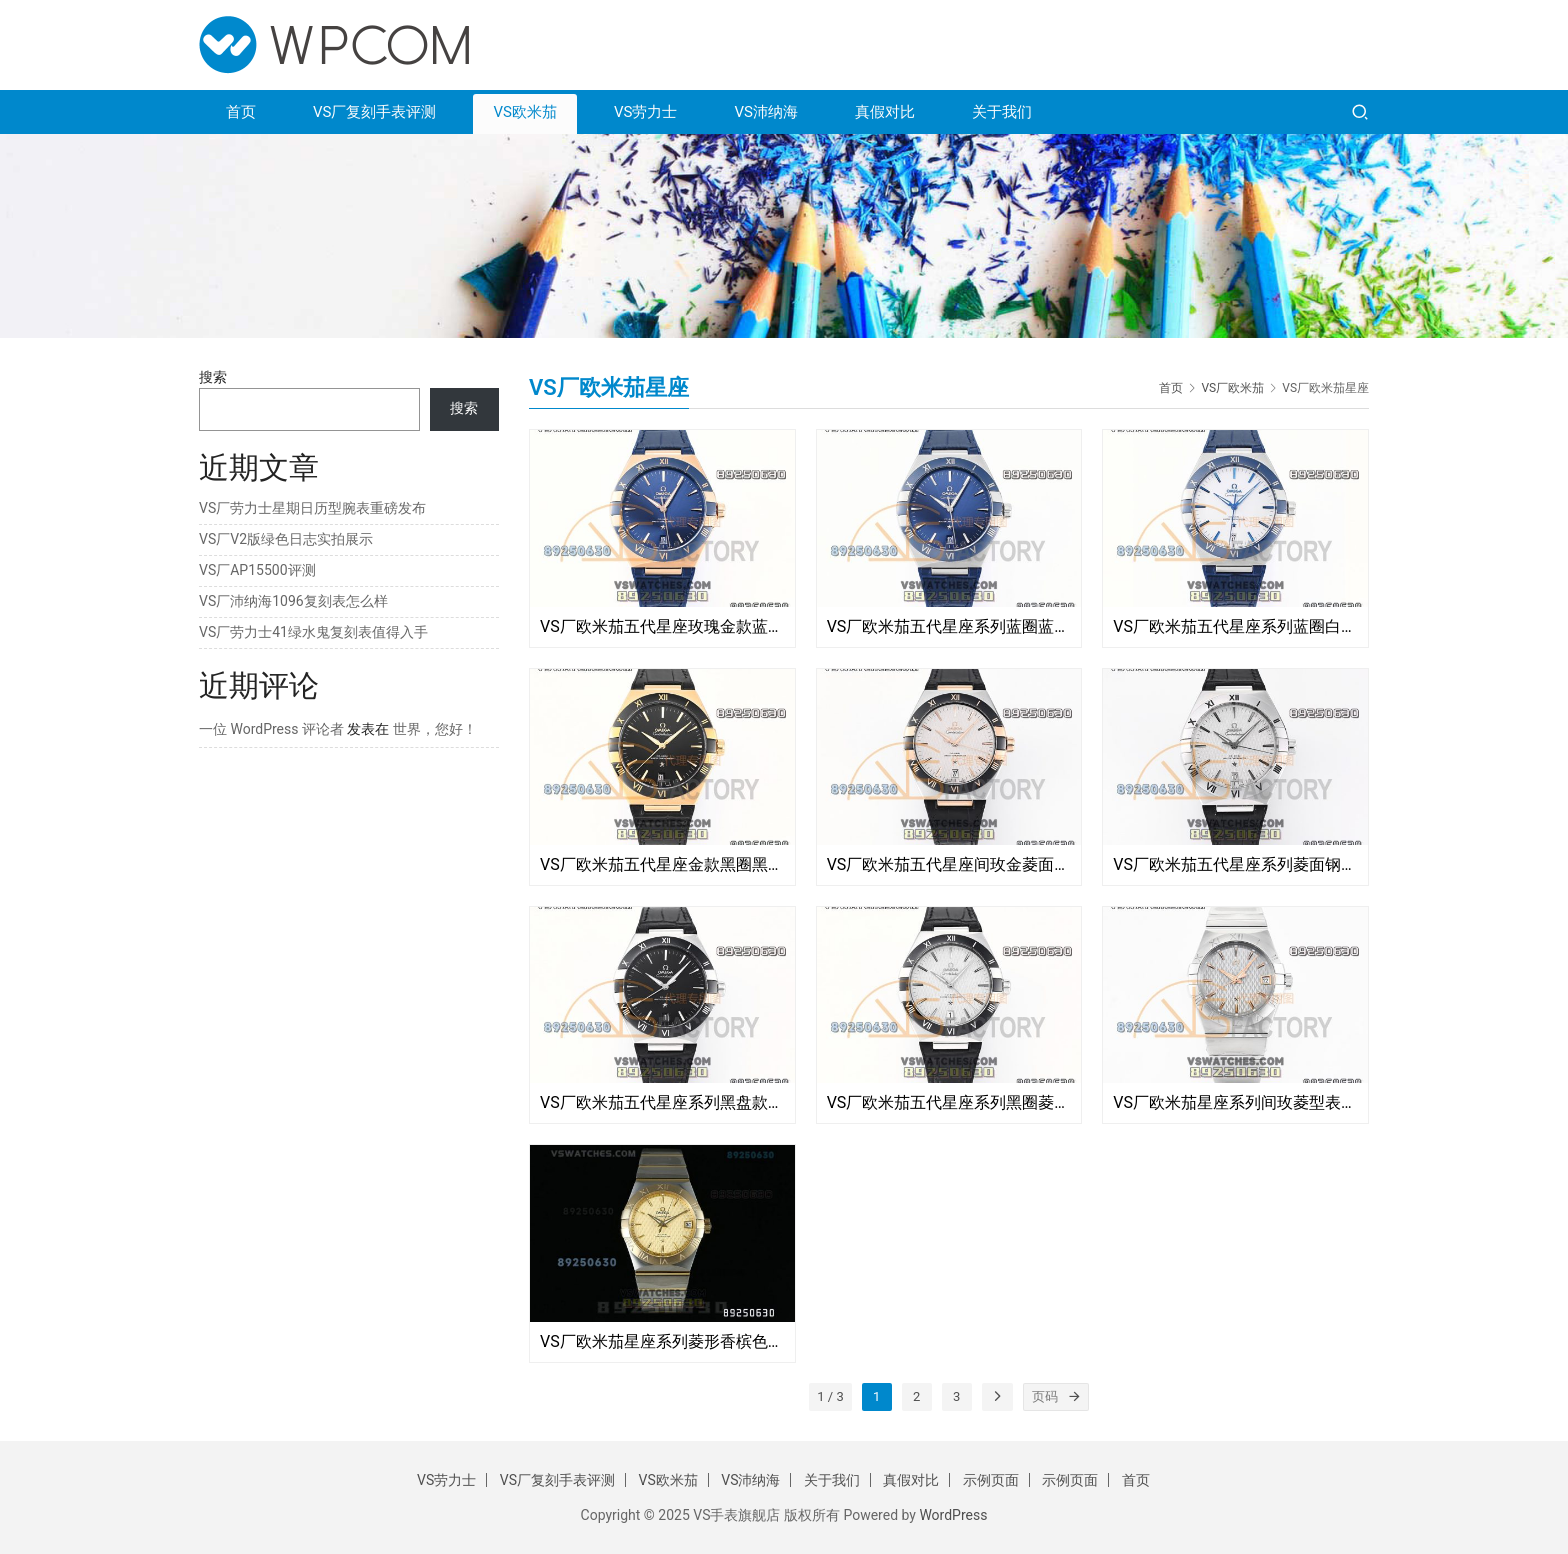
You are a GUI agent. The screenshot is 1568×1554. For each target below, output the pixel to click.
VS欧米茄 (524, 112)
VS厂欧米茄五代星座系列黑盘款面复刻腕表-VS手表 (662, 1102)
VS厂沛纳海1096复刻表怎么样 (293, 601)
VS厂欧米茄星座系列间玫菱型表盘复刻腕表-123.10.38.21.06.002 (1235, 1102)
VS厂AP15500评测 (257, 570)
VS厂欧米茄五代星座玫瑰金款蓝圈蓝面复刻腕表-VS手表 (662, 626)
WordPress (953, 1515)
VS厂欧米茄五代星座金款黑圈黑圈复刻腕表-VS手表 (662, 864)
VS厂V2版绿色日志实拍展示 (286, 539)
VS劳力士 (645, 112)
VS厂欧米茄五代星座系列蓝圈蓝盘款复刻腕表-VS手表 (949, 626)
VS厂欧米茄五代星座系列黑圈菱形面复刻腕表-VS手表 (949, 1102)
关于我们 (1002, 112)
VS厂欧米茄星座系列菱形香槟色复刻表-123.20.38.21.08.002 (662, 1341)
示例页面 (991, 1480)
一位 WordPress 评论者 (271, 729)
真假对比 (885, 112)
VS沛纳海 (765, 112)
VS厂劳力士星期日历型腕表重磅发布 (312, 508)
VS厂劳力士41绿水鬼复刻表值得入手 (313, 632)
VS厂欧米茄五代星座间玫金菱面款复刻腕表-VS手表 (949, 864)
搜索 (213, 377)
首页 (241, 112)
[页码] (1075, 1397)
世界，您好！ (435, 729)
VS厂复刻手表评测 (374, 112)
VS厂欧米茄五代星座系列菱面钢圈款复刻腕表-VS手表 (1235, 864)
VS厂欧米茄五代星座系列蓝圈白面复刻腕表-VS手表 (1235, 626)
